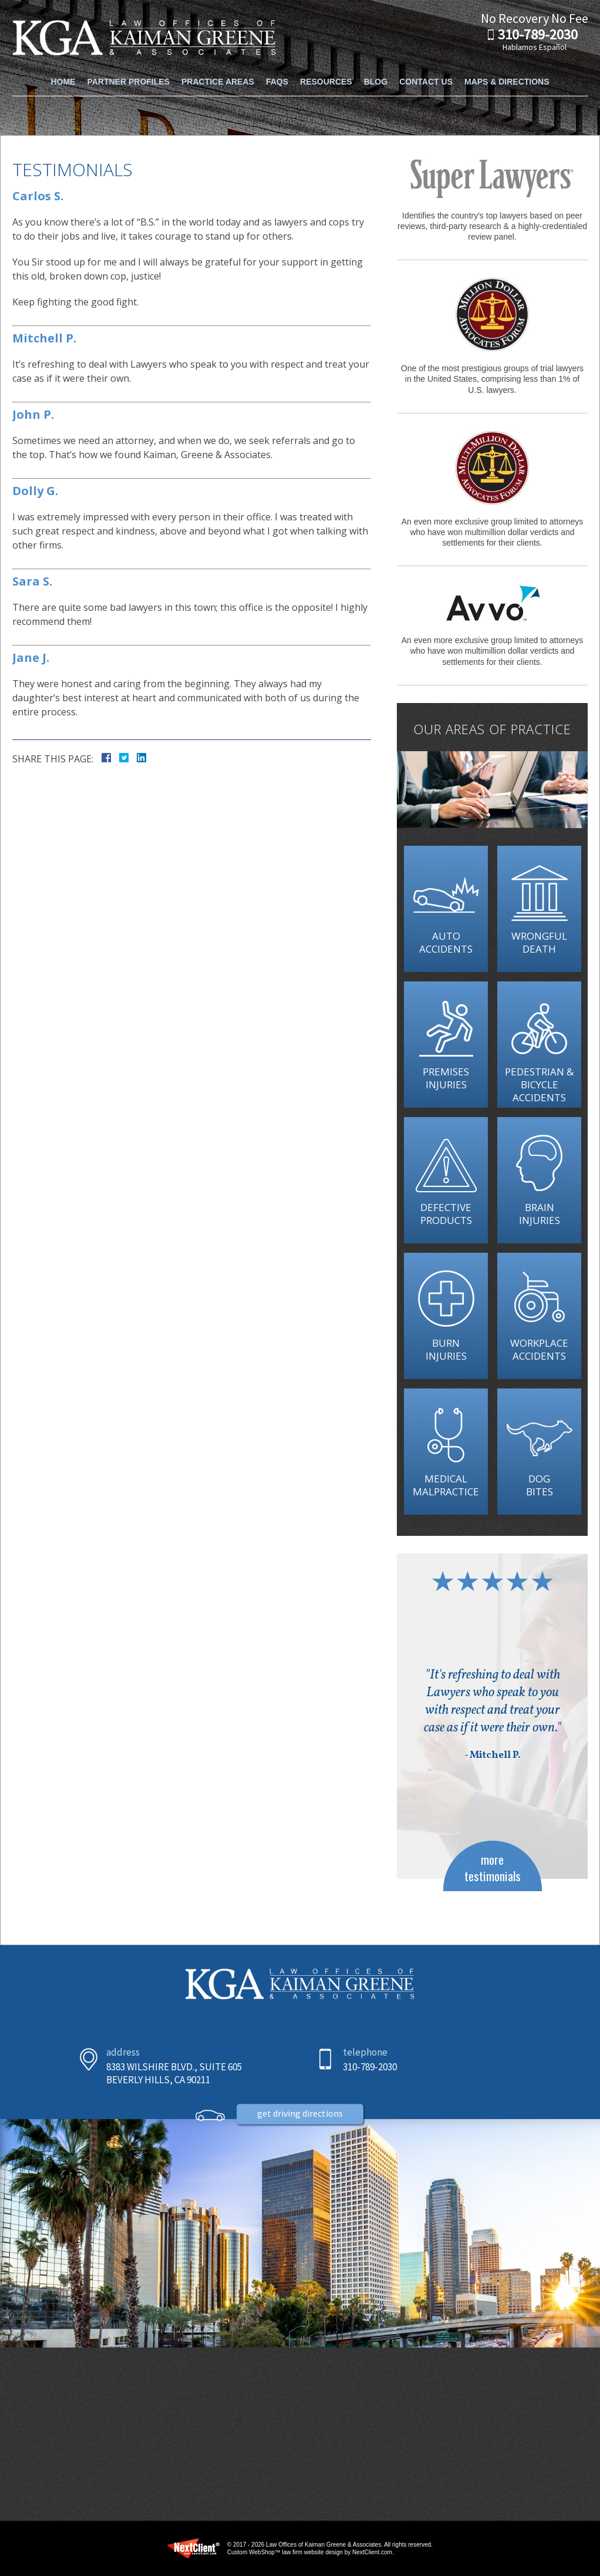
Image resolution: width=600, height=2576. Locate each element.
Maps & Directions (507, 69)
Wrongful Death (539, 942)
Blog (375, 69)
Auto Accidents (446, 942)
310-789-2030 (538, 35)
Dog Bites (538, 1485)
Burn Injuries (445, 1349)
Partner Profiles (128, 69)
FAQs (277, 69)
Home (62, 69)
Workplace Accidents (539, 1349)
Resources (326, 69)
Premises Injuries (446, 1078)
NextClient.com (372, 2552)
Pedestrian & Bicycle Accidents (539, 1084)
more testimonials (492, 1867)
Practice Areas (217, 69)
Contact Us (426, 69)
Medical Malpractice (446, 1485)
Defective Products (445, 1213)
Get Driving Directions (300, 2148)
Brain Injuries (538, 1213)
